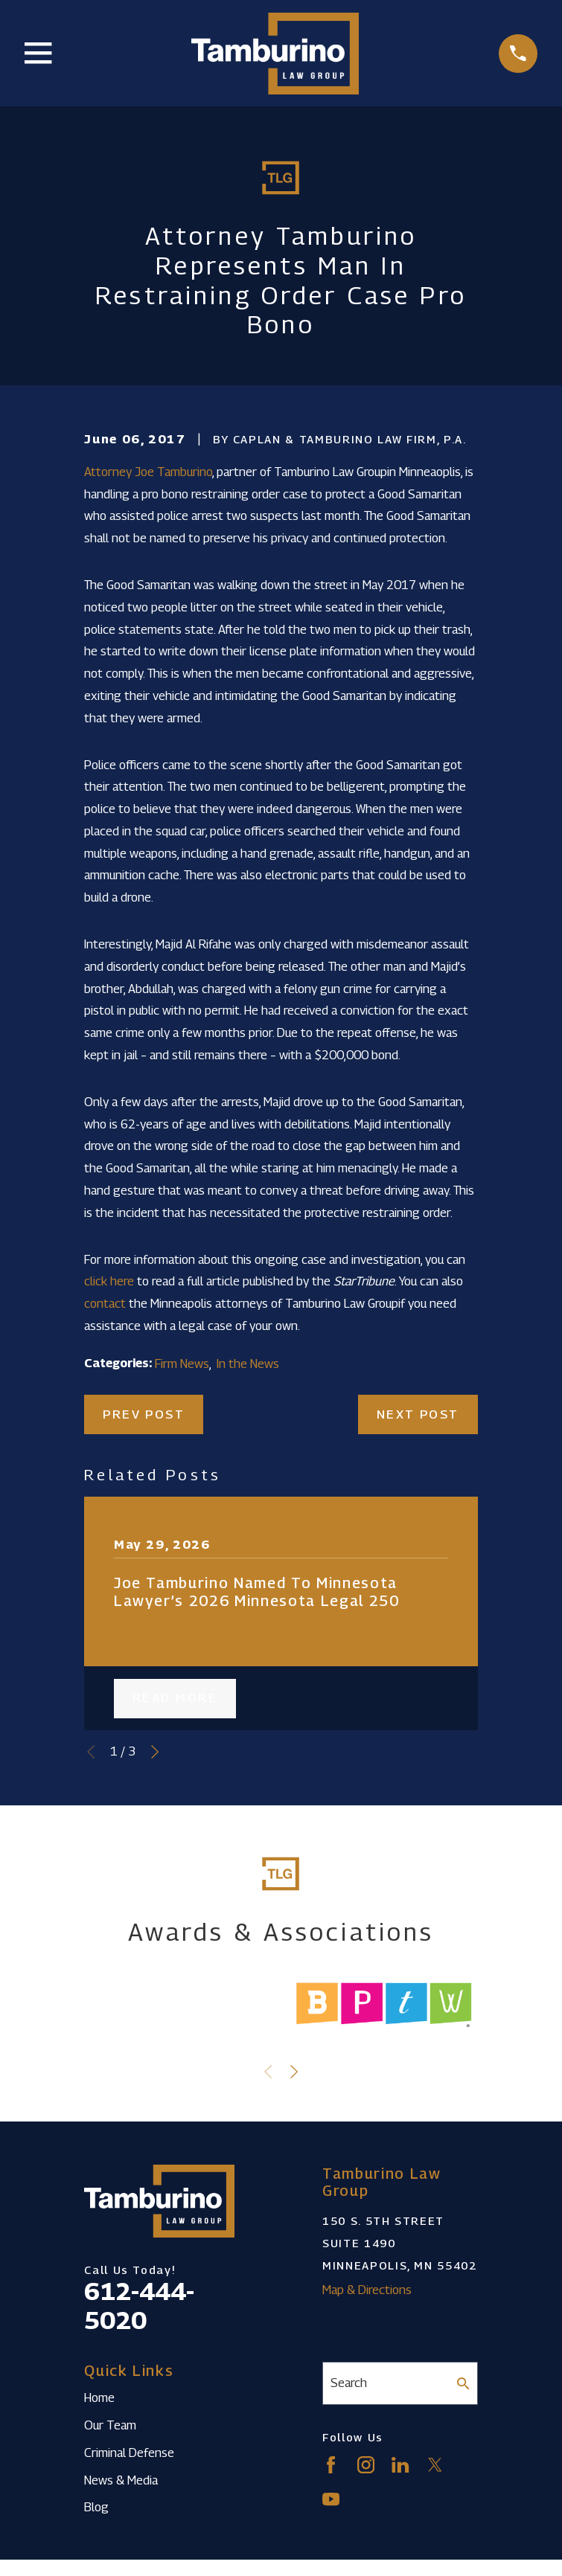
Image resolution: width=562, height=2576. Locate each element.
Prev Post (144, 1414)
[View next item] (155, 1751)
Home (99, 2397)
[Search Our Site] (463, 2383)
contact (105, 1303)
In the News (248, 1363)
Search (349, 2382)
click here (109, 1280)
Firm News (182, 1363)
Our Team (110, 2425)
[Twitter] (435, 2464)
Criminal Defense (129, 2452)
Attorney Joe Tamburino (148, 471)
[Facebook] (330, 2464)
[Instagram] (365, 2464)
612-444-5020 (139, 2305)
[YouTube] (330, 2499)
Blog (96, 2506)
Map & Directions (367, 2289)
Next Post (418, 1414)
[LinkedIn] (400, 2464)
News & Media (121, 2480)
